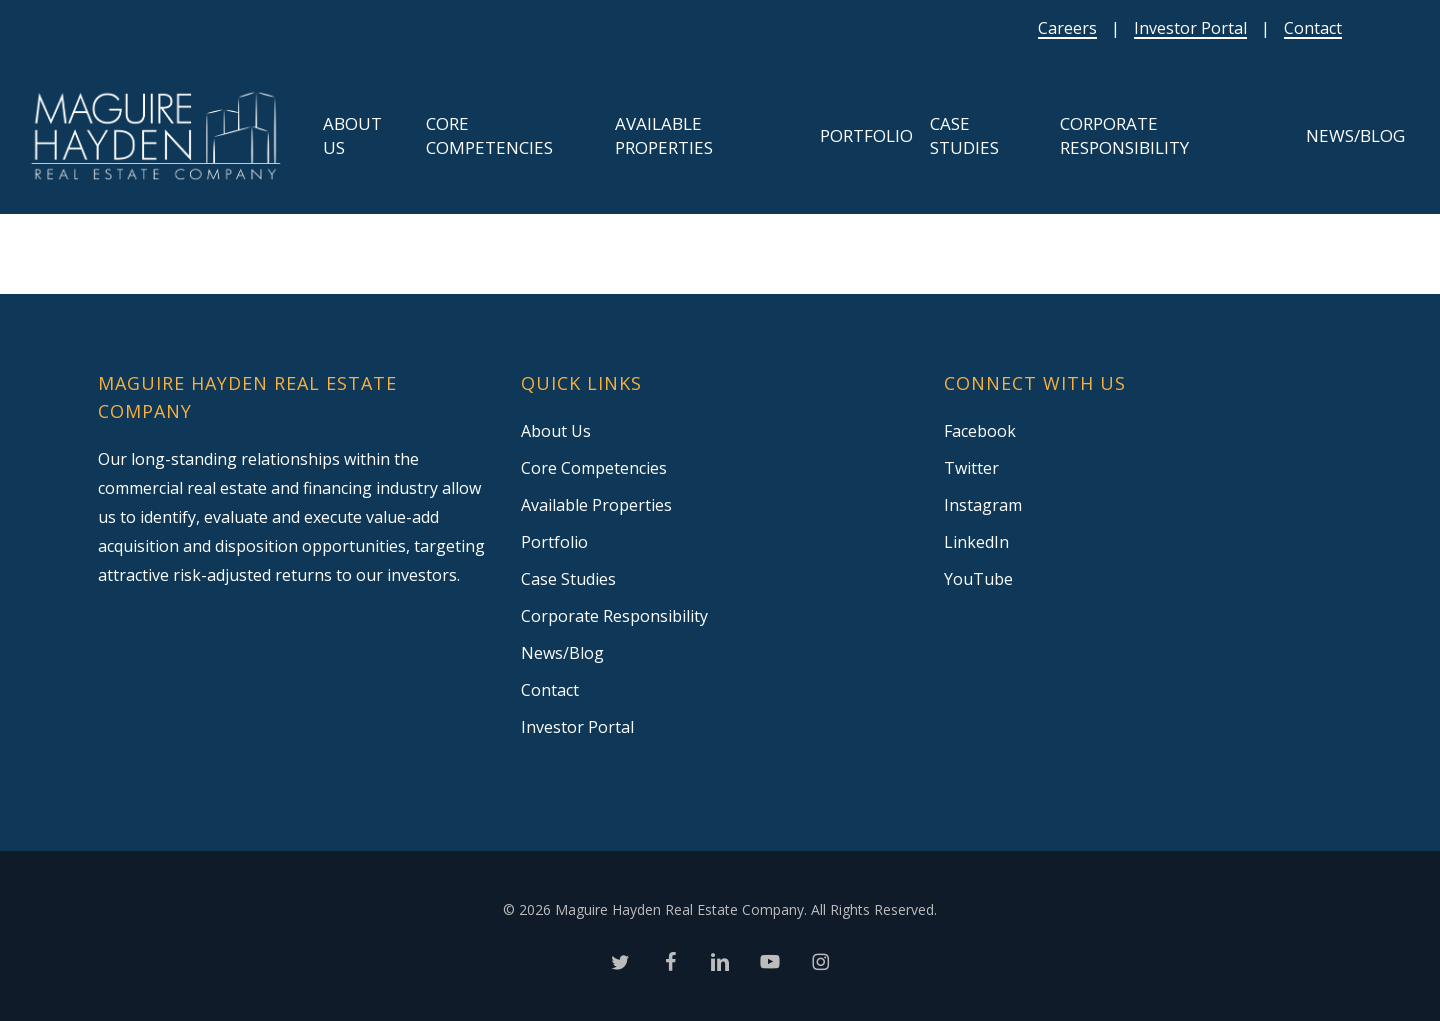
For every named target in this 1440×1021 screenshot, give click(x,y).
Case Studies (568, 579)
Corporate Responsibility (614, 616)
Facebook (980, 431)
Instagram (983, 505)
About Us (556, 431)
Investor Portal (1190, 28)
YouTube (978, 579)
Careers (1067, 28)
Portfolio (554, 542)
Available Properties (596, 505)
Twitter (971, 468)
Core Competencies (594, 468)
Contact (1313, 28)
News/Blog (562, 653)
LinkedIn (976, 542)
